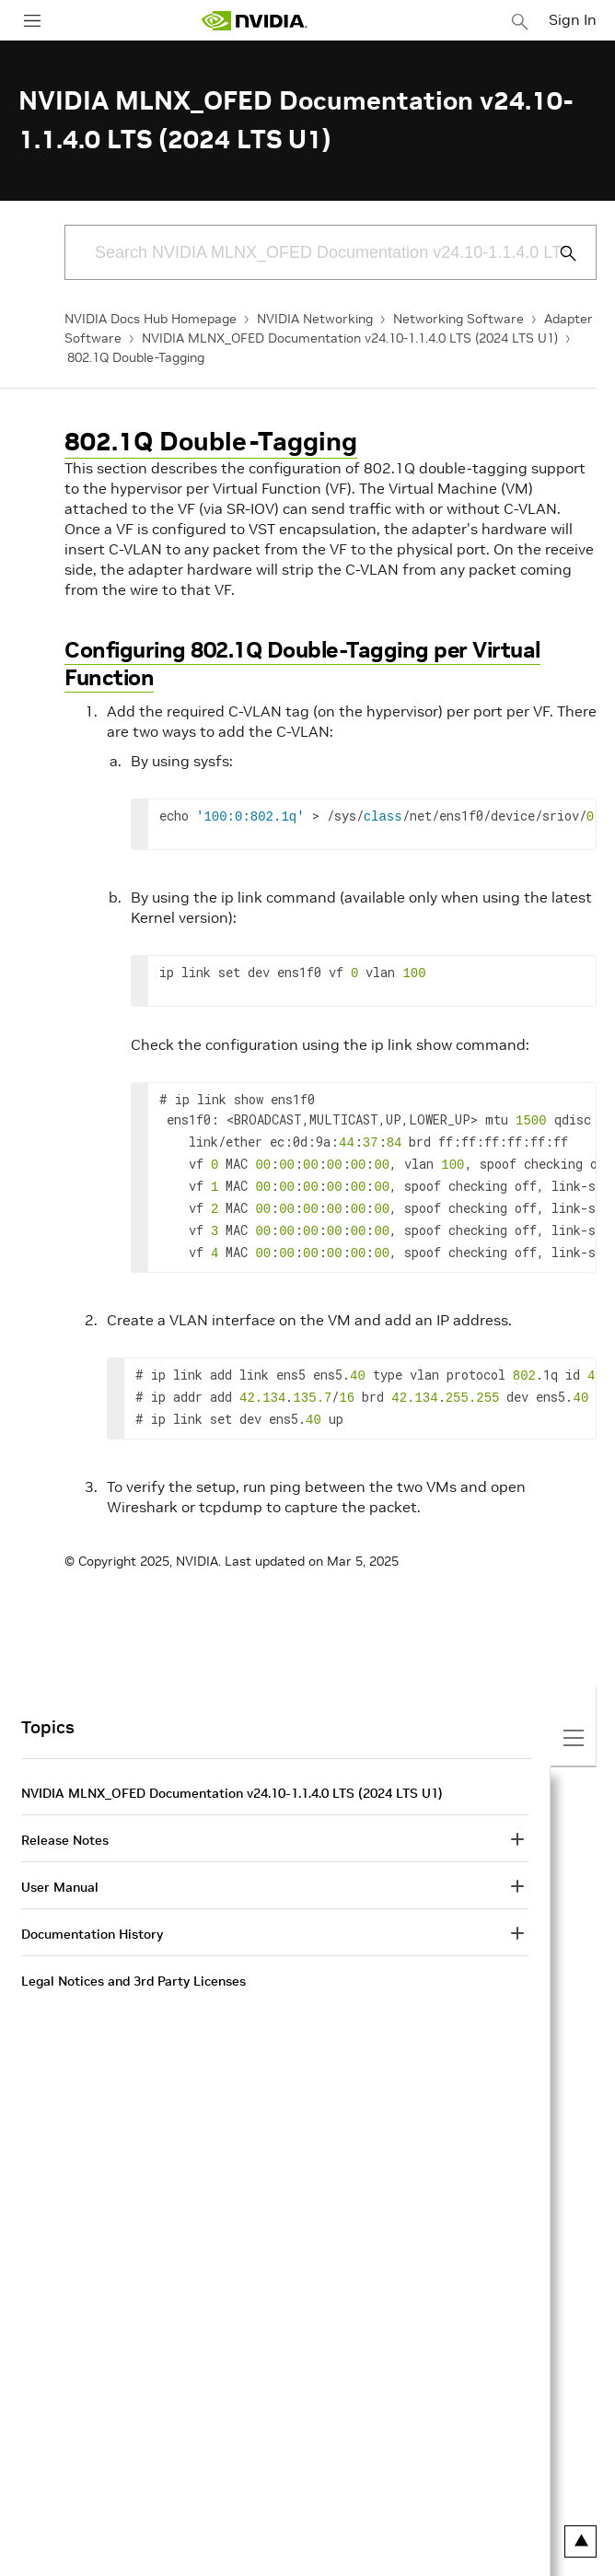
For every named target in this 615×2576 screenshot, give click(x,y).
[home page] (254, 20)
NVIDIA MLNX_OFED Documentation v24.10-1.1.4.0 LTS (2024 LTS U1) (350, 338)
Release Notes (65, 1821)
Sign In (573, 19)
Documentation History (92, 1915)
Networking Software (458, 318)
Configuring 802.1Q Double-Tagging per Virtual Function (302, 663)
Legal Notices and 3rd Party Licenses (133, 1962)
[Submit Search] (558, 253)
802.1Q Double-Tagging (135, 357)
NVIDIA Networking (315, 318)
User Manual (60, 1868)
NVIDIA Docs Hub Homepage (150, 318)
